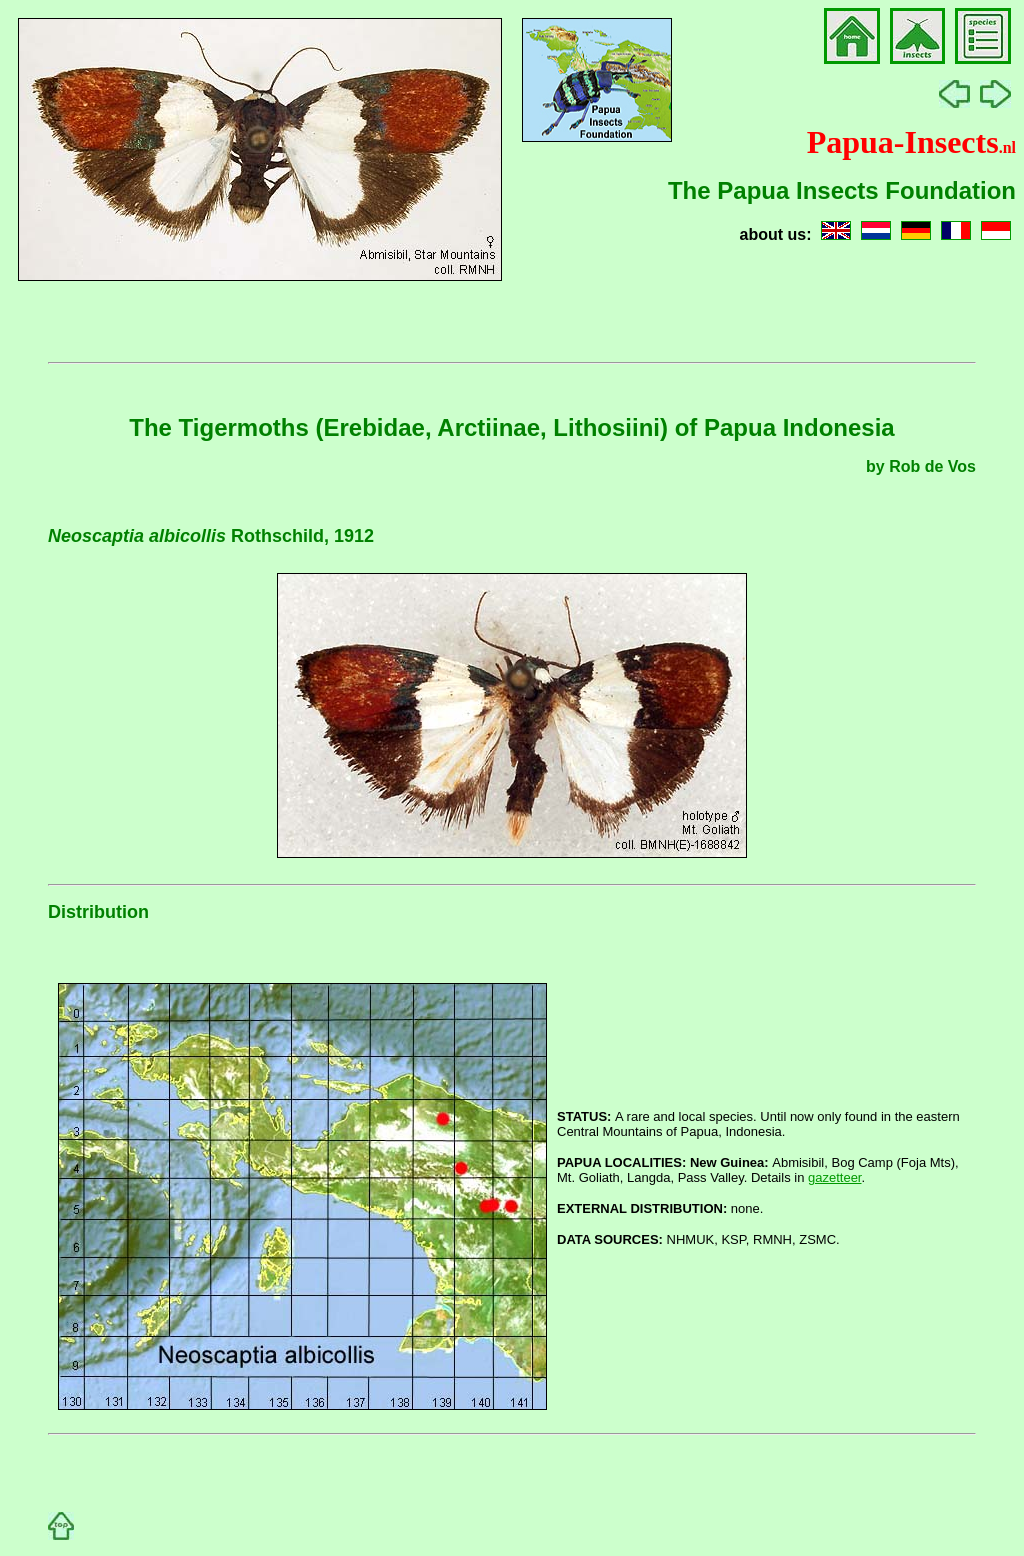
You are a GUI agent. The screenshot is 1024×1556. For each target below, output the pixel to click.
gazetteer (835, 1177)
